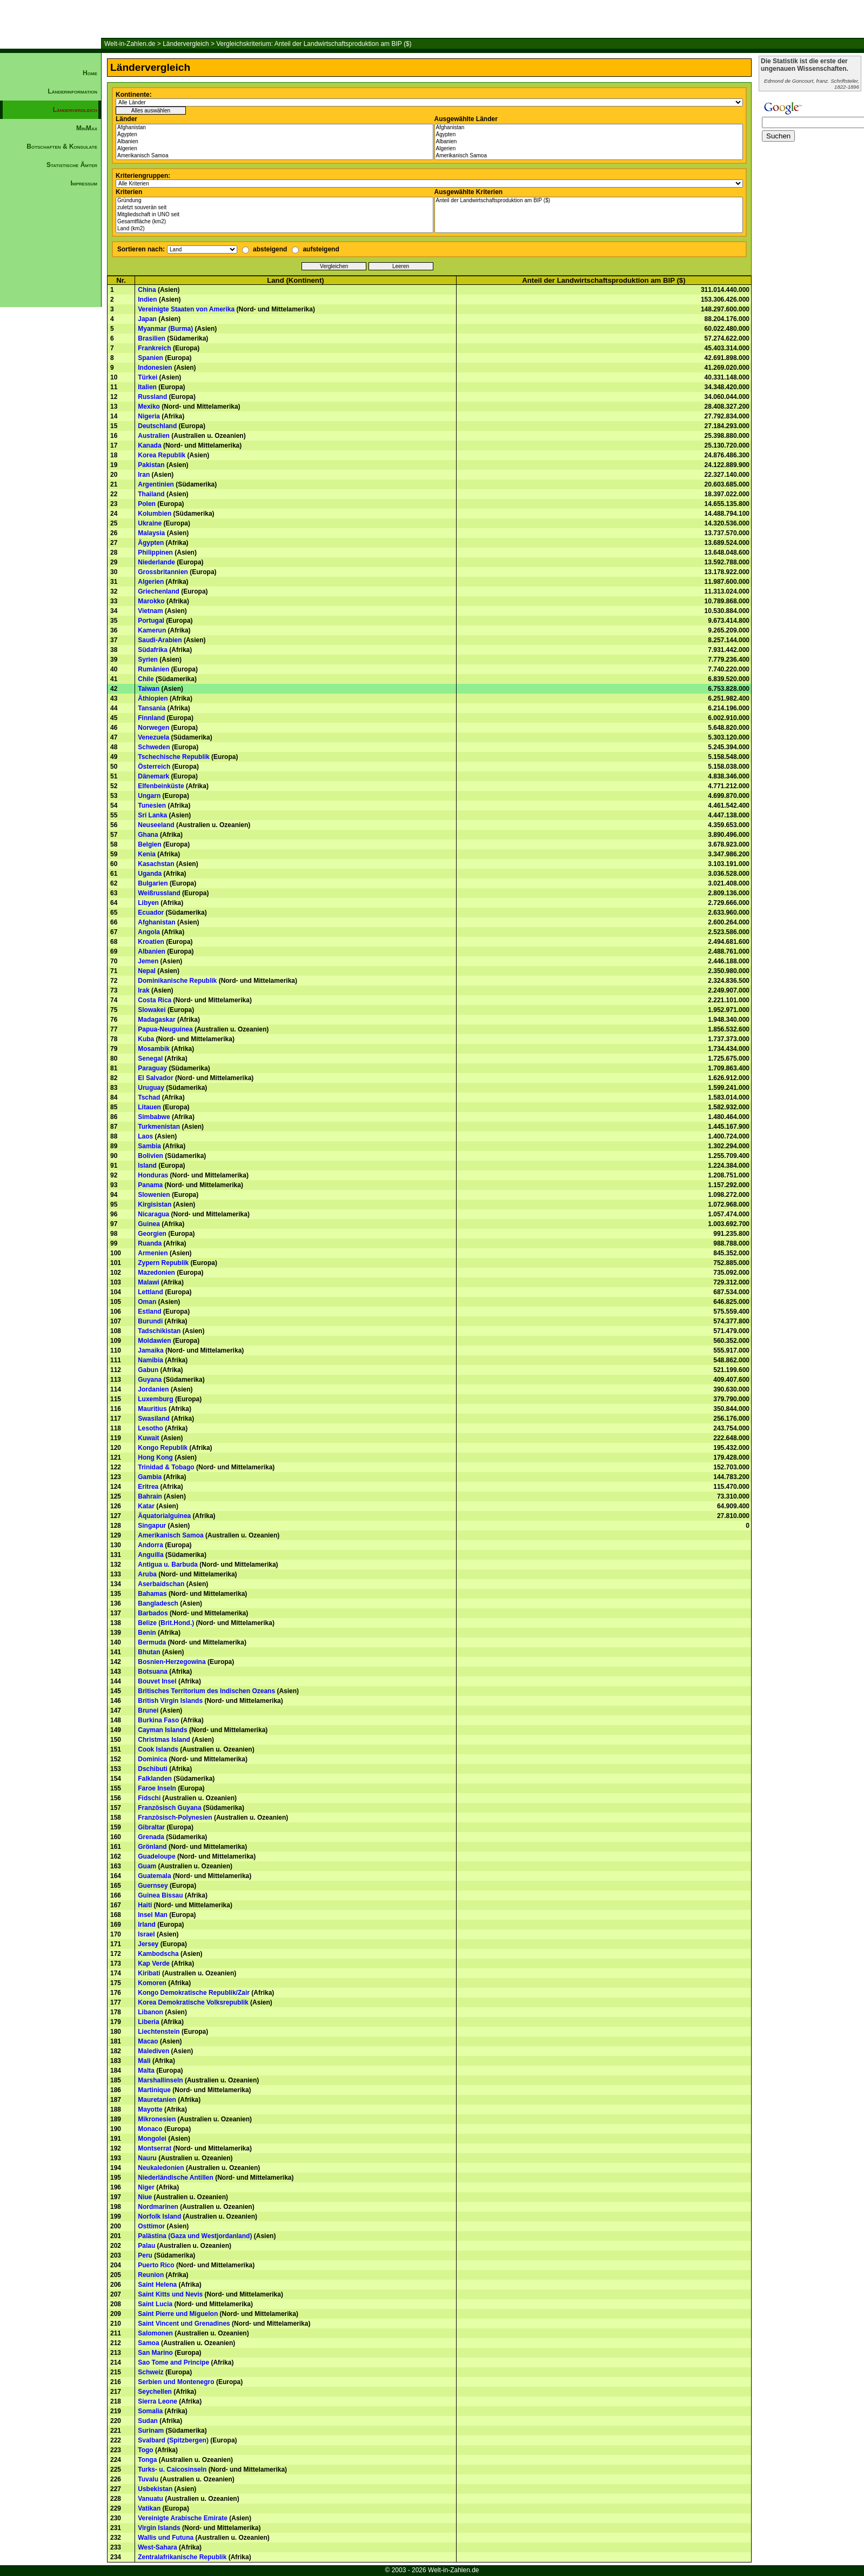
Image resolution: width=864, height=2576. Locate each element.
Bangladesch (158, 1603)
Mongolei (152, 2138)
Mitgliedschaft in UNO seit (274, 214)
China (147, 290)
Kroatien (151, 942)
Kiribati (149, 1973)
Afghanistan (274, 127)
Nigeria (149, 416)
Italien (147, 387)
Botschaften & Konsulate (61, 146)
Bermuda (152, 1642)
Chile (145, 679)
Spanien (150, 358)
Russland (152, 397)
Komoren (152, 1983)
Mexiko (149, 406)
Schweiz (150, 2372)
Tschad (149, 1097)
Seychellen (155, 2391)
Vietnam (150, 611)
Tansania (151, 708)
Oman (147, 1302)
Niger (146, 2187)
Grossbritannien (163, 572)
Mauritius (152, 1409)
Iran (144, 474)
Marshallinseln (160, 2080)
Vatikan (149, 2508)
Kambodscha (158, 1954)
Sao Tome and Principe (173, 2362)
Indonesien (155, 367)
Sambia (149, 1146)
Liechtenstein (158, 2031)
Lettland (150, 1292)
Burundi (150, 1321)
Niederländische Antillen (175, 2177)
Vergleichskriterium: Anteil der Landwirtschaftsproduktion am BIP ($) (313, 44)
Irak (143, 990)
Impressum (83, 183)
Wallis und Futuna (165, 2537)
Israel (146, 1934)
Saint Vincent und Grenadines (184, 2323)
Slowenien (154, 1195)
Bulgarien (153, 883)
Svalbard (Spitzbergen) (173, 2440)
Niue (145, 2197)
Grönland (152, 1847)
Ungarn (149, 796)
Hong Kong (155, 1457)
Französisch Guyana (169, 1808)
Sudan (148, 2421)
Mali (144, 2061)
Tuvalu (148, 2479)
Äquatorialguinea (164, 1516)
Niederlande (156, 562)
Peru (145, 2255)
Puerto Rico (156, 2265)
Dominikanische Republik (177, 980)
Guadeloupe (156, 1856)
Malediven (153, 2051)
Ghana (148, 834)
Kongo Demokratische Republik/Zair (194, 1992)
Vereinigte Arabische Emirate (182, 2518)
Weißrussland (159, 893)
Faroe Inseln (157, 1788)
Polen (147, 504)
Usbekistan (155, 2489)
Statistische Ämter (71, 165)
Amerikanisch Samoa (274, 155)
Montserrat (154, 2148)
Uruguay (151, 1087)
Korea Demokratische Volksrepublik (193, 2002)
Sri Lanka (152, 815)
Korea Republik (161, 455)
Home (90, 73)
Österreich (154, 766)
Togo (145, 2450)
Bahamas (152, 1593)
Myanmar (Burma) (165, 328)
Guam (147, 1866)
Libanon (150, 2012)
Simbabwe (154, 1117)
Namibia (150, 1360)
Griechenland (158, 591)
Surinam (151, 2430)
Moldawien (154, 1340)
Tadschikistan (159, 1331)
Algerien (274, 148)
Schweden (154, 747)
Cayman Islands (162, 1730)
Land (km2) (274, 228)
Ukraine (150, 523)
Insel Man (153, 1915)
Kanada (149, 445)
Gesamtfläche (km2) (274, 221)
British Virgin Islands (170, 1701)
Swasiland (154, 1418)
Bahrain (150, 1496)
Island (147, 1165)
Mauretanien (157, 2100)
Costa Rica (154, 1000)
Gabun (148, 1370)
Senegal (150, 1058)
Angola (149, 932)
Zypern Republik (163, 1263)
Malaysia (151, 533)
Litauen (149, 1107)
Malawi (148, 1282)
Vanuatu (150, 2498)
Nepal (147, 971)
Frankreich (154, 348)
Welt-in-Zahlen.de (130, 44)
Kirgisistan (154, 1204)
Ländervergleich (186, 44)
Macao (148, 2041)
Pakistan (151, 465)
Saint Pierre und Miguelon (178, 2314)
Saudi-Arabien (160, 640)
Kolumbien (154, 513)
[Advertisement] (51, 376)
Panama (150, 1185)
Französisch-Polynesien (175, 1817)
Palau (146, 2245)
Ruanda (150, 1243)
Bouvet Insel (157, 1681)
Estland (149, 1311)
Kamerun (152, 630)
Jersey (148, 1944)
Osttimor (151, 2226)
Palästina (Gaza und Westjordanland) (195, 2236)
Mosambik (154, 1049)
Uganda (150, 873)
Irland (147, 1924)
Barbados (153, 1613)
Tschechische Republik (174, 757)
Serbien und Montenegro (176, 2382)
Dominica (152, 1759)
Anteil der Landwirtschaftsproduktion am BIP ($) (589, 200)
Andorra (150, 1545)
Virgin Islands (159, 2528)
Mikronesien (157, 2119)
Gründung (274, 200)
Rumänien (153, 669)
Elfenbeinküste (161, 786)
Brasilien (151, 338)
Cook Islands (158, 1749)
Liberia (148, 2022)
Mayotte (150, 2109)
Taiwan (148, 689)
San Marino (155, 2353)
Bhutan (149, 1652)
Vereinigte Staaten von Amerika (186, 309)
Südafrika (153, 650)
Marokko (151, 601)
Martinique (154, 2090)
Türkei (147, 377)
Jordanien (153, 1389)
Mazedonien (156, 1272)
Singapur (152, 1525)
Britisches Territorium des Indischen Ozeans (206, 1691)
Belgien (149, 844)
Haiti (145, 1905)
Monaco (150, 2129)
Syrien (148, 659)
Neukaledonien (161, 2168)
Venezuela (153, 737)
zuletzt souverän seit (274, 207)
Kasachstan (156, 864)
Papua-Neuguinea (165, 1029)
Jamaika (150, 1350)
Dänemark (153, 776)
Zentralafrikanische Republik (182, 2557)
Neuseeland (156, 825)
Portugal (151, 620)
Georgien (152, 1233)
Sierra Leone (157, 2401)
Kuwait (148, 1438)
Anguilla (150, 1555)
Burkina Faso (158, 1720)
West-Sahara (157, 2547)
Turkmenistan (159, 1126)
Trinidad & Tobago (166, 1467)
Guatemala (154, 1876)
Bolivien (150, 1156)
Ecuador (151, 912)
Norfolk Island (159, 2216)
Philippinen (155, 552)
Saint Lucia (155, 2304)
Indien (147, 299)
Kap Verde (154, 1963)
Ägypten (274, 134)
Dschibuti (153, 1769)
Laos (145, 1136)
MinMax (86, 128)
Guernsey (153, 1885)
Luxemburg (155, 1399)
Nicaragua (153, 1214)
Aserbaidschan (161, 1584)
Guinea (149, 1224)
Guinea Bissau (160, 1895)
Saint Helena (157, 2284)
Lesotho (150, 1428)
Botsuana (153, 1671)
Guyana (150, 1379)
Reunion (151, 2275)
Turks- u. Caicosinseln (172, 2469)
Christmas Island (164, 1739)
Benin (147, 1632)
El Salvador (155, 1078)
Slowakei (151, 1010)
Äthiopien (153, 698)
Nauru (147, 2158)
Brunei (148, 1710)
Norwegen (153, 727)
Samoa (148, 2343)
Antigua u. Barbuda (168, 1564)
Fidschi (149, 1798)
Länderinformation (72, 91)
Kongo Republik (162, 1448)
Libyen (148, 903)
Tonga (147, 2460)
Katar (146, 1506)
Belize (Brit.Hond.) (166, 1623)
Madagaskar (156, 1019)
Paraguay (152, 1068)
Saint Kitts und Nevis (170, 2294)
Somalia (150, 2411)
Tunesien (152, 805)
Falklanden (155, 1778)
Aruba (147, 1574)
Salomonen (155, 2333)
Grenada (151, 1837)
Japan (147, 319)
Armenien (153, 1253)
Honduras (153, 1175)
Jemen (148, 961)
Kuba (146, 1039)
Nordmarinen (158, 2207)
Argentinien (156, 484)
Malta (146, 2070)
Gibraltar (151, 1827)
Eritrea (148, 1486)
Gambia (150, 1477)
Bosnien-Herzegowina (171, 1662)
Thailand (151, 494)
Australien (154, 436)
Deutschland (157, 426)
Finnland (151, 718)
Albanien (274, 141)
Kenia (147, 854)
